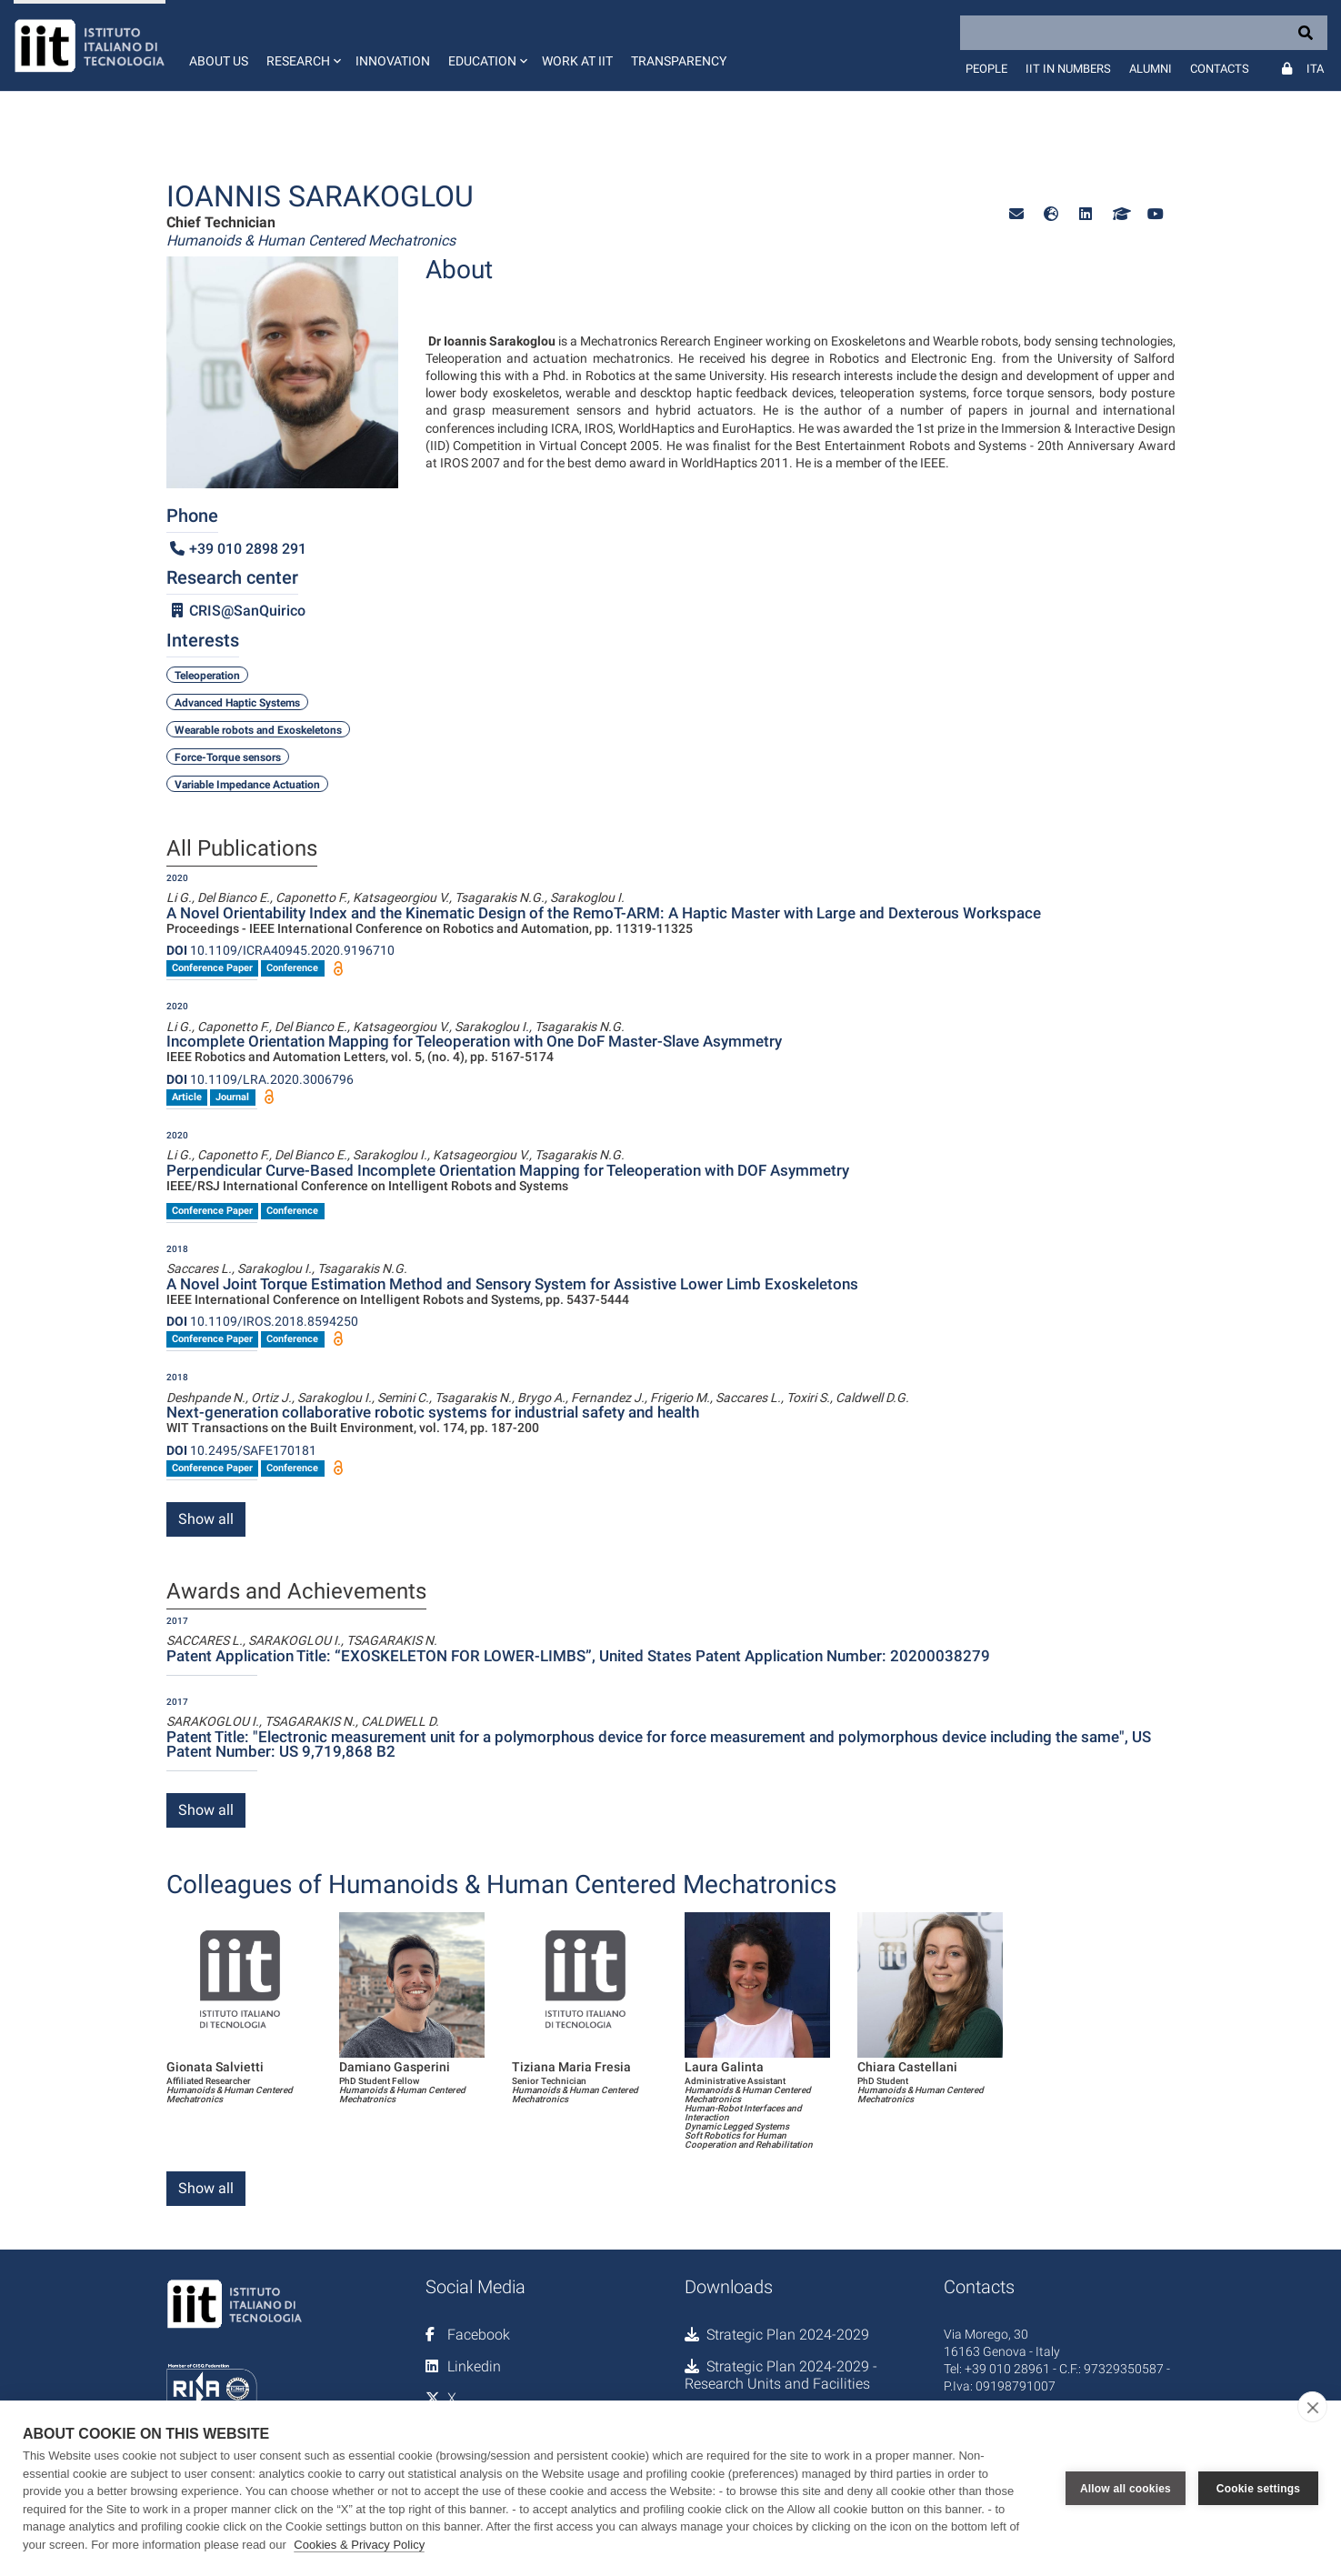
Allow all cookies (1125, 2488)
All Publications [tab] (241, 849)
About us (218, 61)
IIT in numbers (1068, 68)
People (986, 68)
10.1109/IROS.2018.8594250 (262, 1321)
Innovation (392, 61)
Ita (1315, 68)
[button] (301, 45)
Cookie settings (1258, 2488)
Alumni (1150, 68)
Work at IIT (577, 61)
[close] (1312, 2406)
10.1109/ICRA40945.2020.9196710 (280, 950)
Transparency (678, 61)
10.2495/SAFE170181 (241, 1450)
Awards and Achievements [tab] (296, 1592)
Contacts (1219, 68)
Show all (206, 1519)
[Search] (1143, 32)
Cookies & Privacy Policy (359, 2544)
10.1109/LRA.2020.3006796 (260, 1079)
